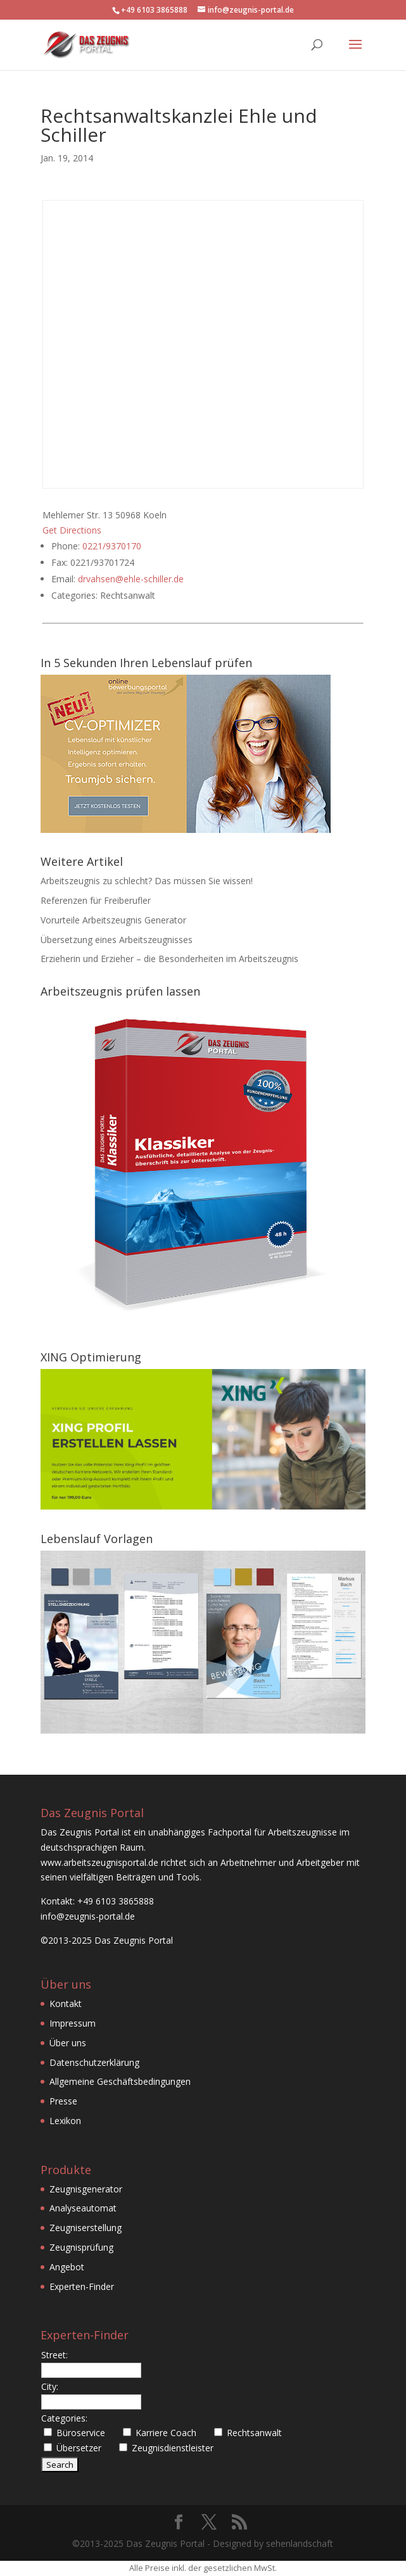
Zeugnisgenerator (85, 2189)
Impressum (72, 2023)
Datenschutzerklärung (94, 2062)
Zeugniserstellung (85, 2228)
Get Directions (71, 530)
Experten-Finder (81, 2286)
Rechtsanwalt (254, 2433)
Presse (63, 2101)
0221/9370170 (111, 546)
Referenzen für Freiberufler (96, 900)
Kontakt (65, 2004)
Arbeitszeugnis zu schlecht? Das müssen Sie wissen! (147, 881)
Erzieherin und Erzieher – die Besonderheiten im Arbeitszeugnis (169, 959)
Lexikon (65, 2121)
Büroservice (81, 2433)
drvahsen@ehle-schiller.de (131, 579)
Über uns (67, 2043)
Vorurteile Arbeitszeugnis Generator (113, 920)
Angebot (66, 2267)
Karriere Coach (166, 2433)
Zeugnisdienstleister (172, 2448)
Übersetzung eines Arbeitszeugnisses (117, 940)
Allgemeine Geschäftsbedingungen (120, 2081)
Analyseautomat (83, 2208)
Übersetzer (79, 2448)
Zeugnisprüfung (81, 2247)
